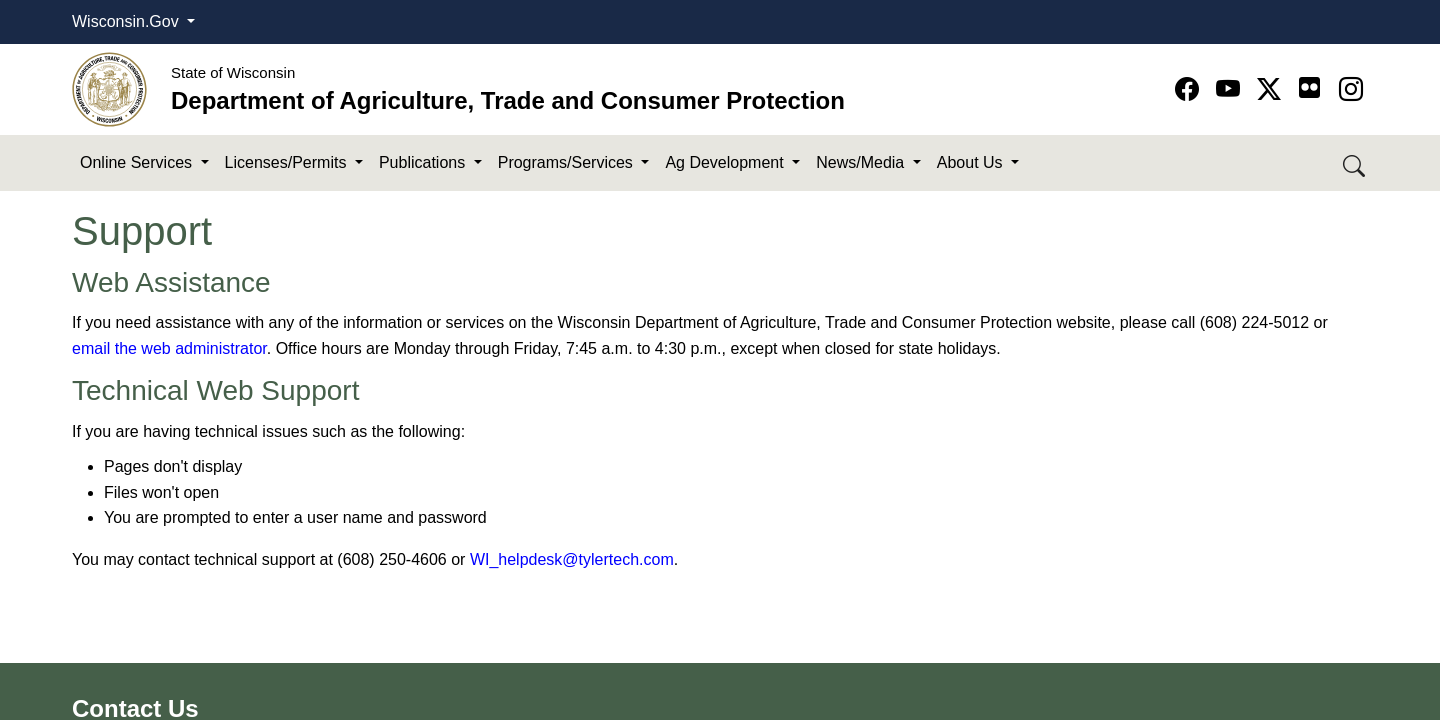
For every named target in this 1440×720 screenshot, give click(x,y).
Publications (424, 162)
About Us (972, 162)
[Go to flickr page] (1309, 87)
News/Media (862, 162)
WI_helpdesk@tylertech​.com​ (572, 559)
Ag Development (726, 162)
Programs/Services (568, 162)
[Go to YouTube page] (1231, 89)
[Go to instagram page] (1351, 89)
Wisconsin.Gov (127, 21)
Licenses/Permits (288, 162)
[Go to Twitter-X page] (1272, 89)
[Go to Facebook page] (1190, 89)
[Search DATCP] (1355, 163)
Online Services (138, 162)
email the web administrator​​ (169, 348)
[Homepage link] (109, 88)
